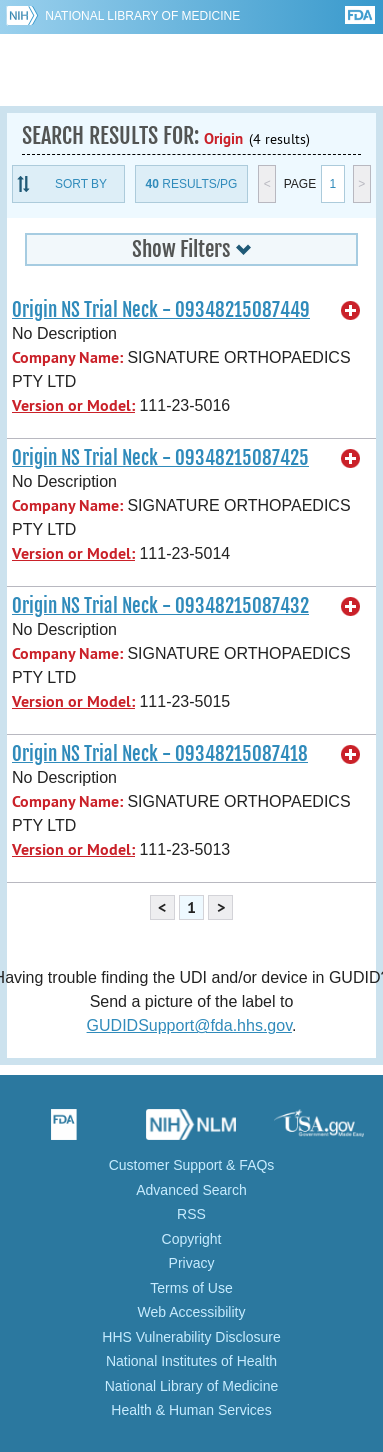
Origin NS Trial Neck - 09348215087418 (160, 754)
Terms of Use (191, 1288)
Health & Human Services (191, 1410)
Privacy (192, 1263)
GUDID (191, 70)
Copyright (192, 1239)
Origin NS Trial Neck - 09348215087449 (161, 310)
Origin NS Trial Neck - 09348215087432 (160, 606)
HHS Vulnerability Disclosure (191, 1337)
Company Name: (67, 357)
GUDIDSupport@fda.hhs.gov (189, 1025)
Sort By (81, 184)
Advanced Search (191, 1190)
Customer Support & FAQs (192, 1165)
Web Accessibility (192, 1312)
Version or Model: (73, 405)
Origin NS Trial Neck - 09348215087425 (160, 458)
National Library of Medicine (142, 16)
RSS (191, 1214)
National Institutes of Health (191, 1361)
